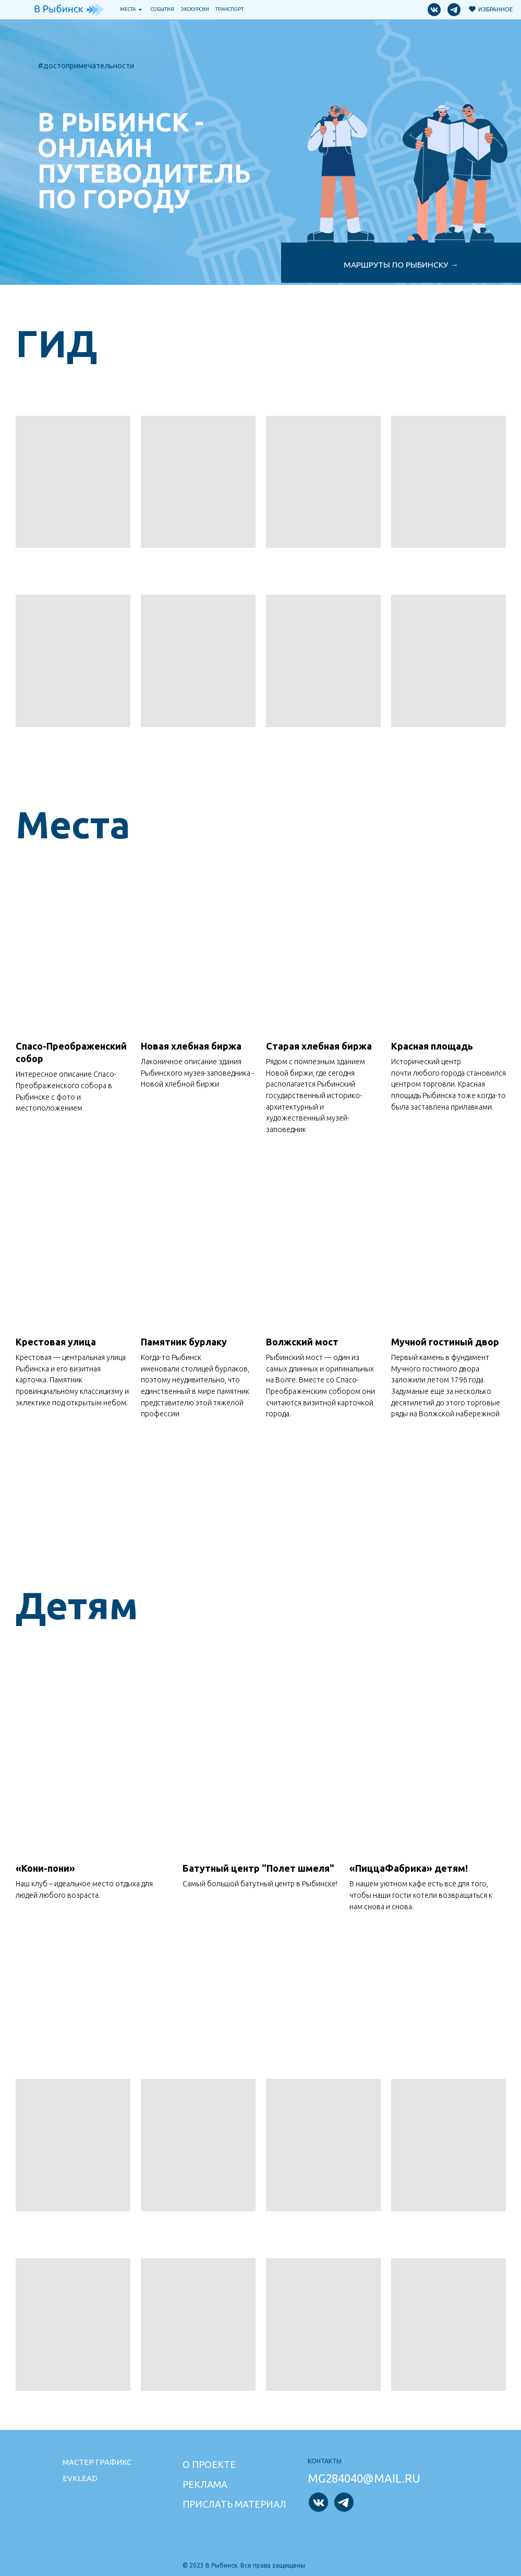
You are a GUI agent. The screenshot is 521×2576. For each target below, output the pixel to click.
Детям (77, 1605)
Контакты (325, 2461)
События (162, 9)
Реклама (205, 2484)
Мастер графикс (97, 2462)
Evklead (80, 2478)
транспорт (229, 9)
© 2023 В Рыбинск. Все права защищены (244, 2565)
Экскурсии (195, 9)
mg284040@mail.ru (364, 2478)
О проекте (209, 2464)
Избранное (495, 9)
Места (128, 9)
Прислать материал (234, 2504)
